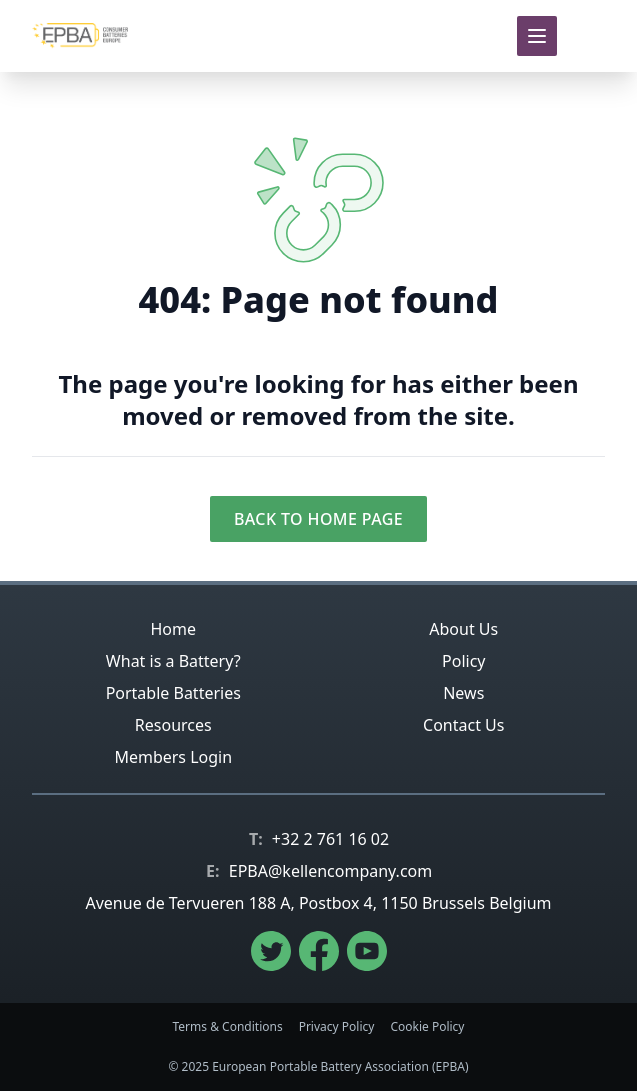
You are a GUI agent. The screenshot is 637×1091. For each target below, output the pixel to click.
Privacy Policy (337, 1027)
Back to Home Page (318, 519)
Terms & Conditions (228, 1027)
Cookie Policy (427, 1027)
